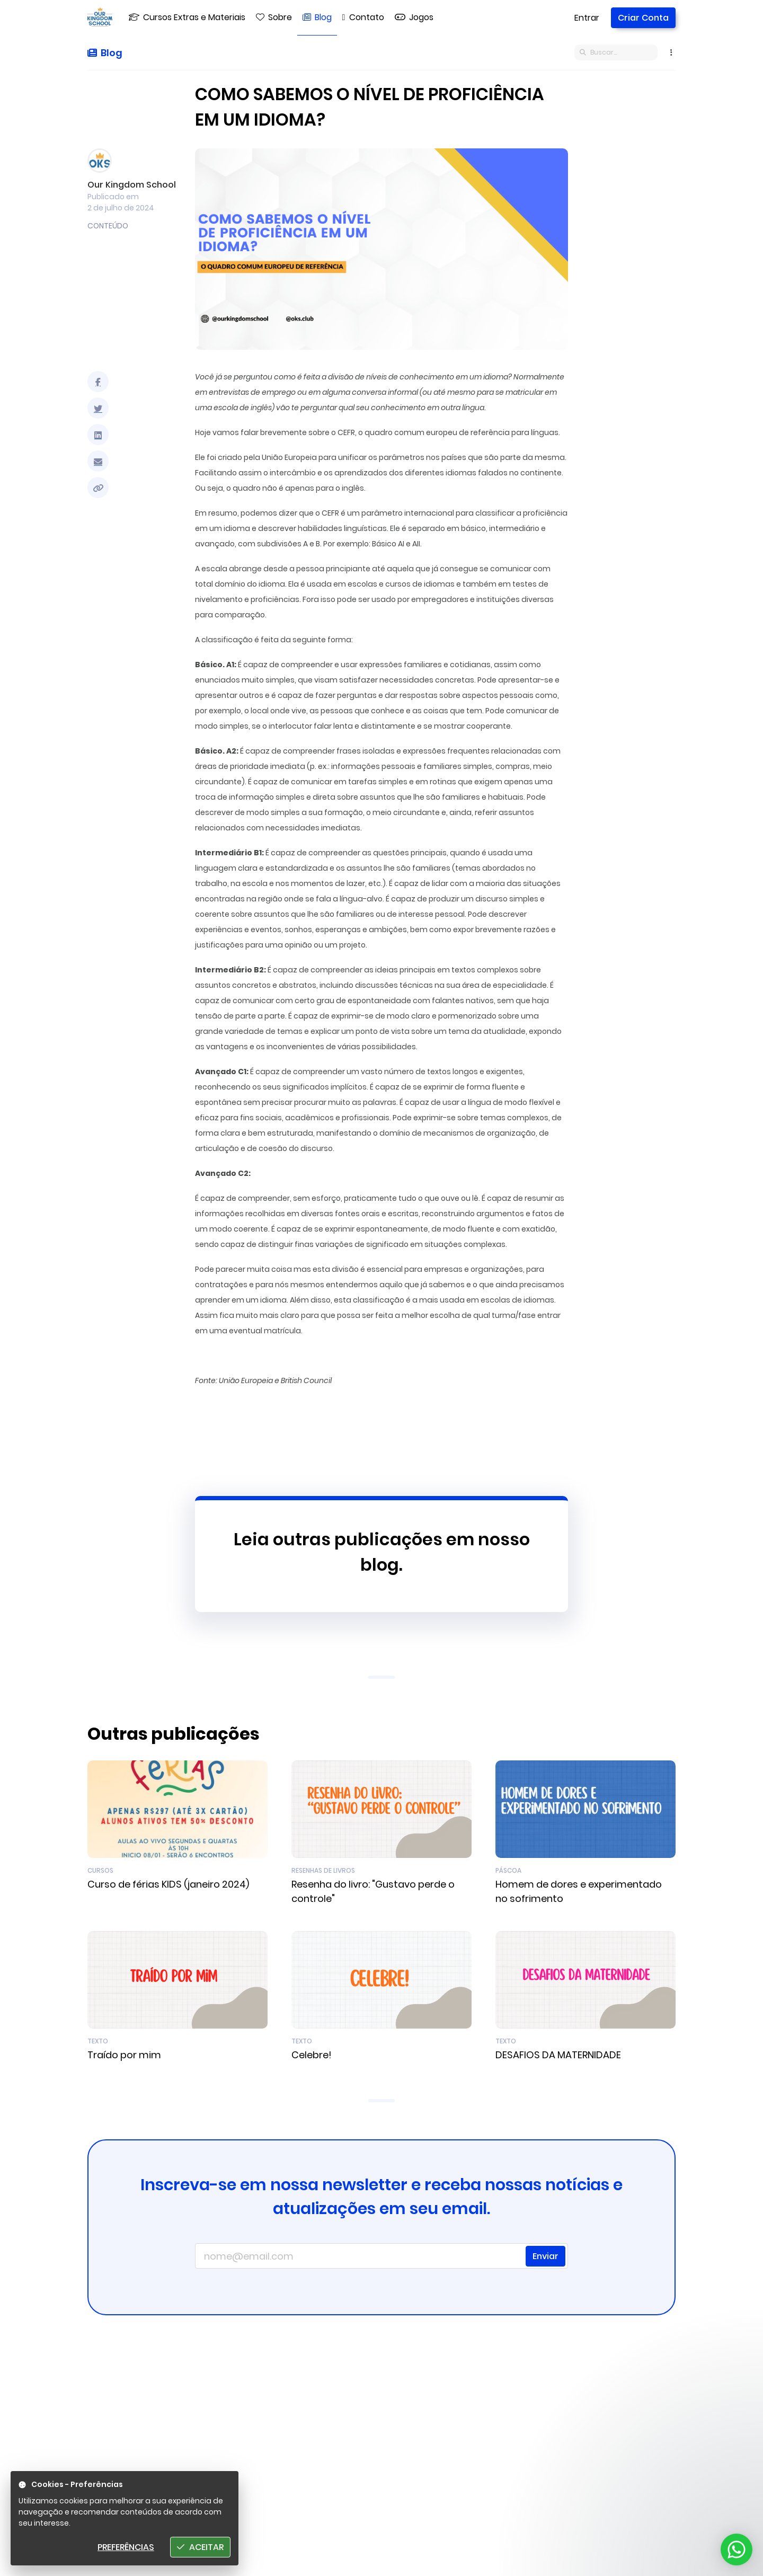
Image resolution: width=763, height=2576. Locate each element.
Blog (104, 52)
